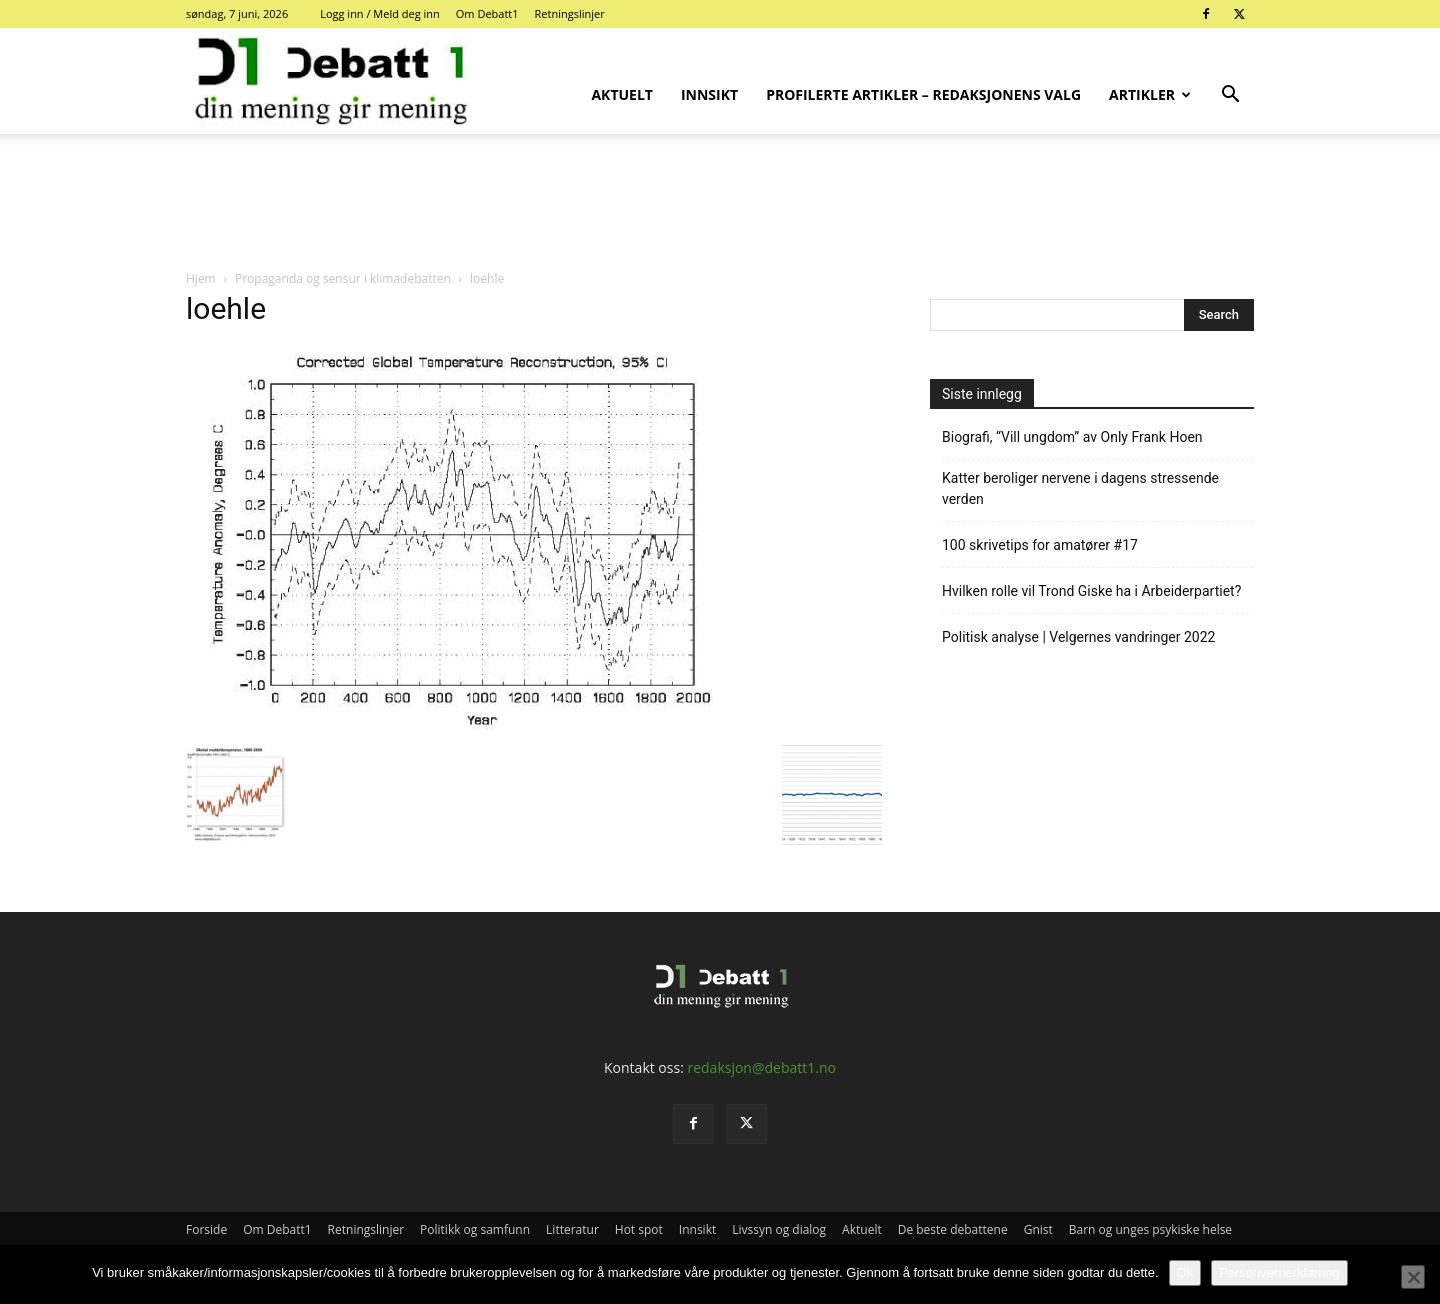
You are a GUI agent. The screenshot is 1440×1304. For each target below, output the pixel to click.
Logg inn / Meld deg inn (380, 13)
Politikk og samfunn (475, 1229)
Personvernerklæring (1279, 1272)
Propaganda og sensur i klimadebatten (343, 278)
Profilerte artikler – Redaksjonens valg (923, 94)
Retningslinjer (570, 13)
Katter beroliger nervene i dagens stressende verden (1080, 488)
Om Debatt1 (487, 13)
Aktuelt (622, 94)
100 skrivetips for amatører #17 (1040, 545)
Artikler (1150, 94)
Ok (1185, 1272)
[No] (1413, 1277)
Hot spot (639, 1229)
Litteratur (572, 1229)
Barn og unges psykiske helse (1150, 1229)
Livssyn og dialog (779, 1229)
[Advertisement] (720, 203)
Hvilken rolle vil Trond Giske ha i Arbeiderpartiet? (1091, 591)
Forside (206, 1229)
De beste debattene (953, 1229)
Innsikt (709, 94)
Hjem (201, 278)
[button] (1230, 96)
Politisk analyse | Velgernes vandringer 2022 (1078, 637)
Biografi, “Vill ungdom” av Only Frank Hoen (1072, 437)
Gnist (1038, 1229)
